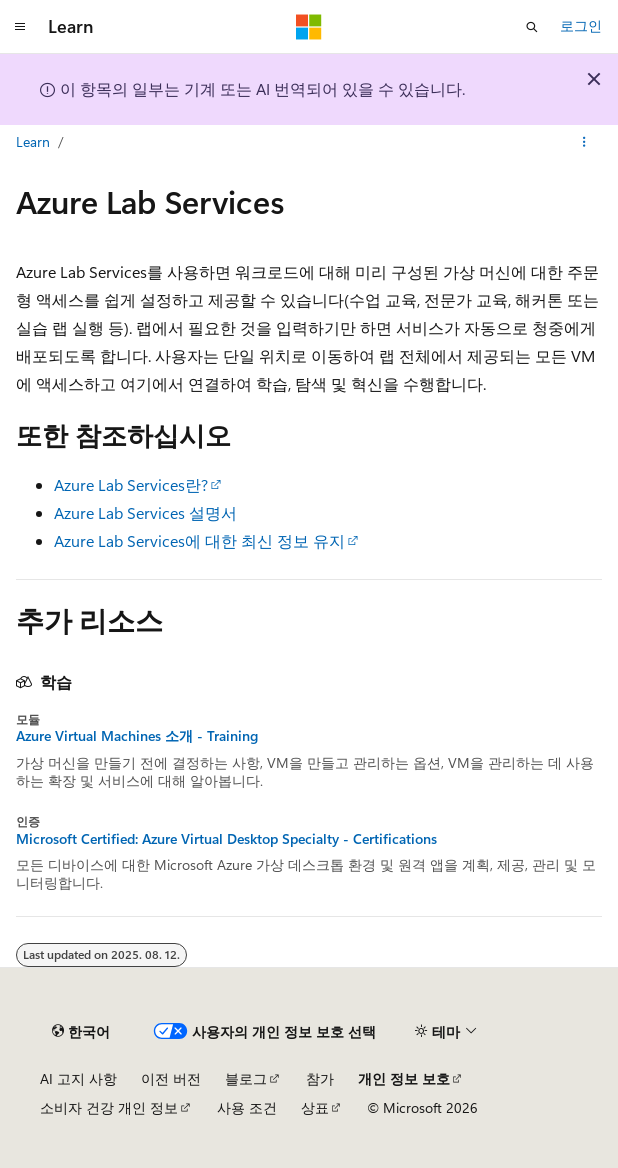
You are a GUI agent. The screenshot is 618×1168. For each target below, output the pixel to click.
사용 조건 (247, 1107)
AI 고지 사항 (78, 1078)
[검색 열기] (532, 27)
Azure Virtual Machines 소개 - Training (137, 736)
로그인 (581, 25)
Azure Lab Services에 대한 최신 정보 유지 (199, 540)
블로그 (246, 1078)
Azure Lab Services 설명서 (145, 512)
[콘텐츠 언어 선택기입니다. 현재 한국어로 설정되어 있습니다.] (81, 1032)
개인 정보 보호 (404, 1078)
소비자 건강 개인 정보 (109, 1107)
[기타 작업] (584, 143)
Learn (33, 141)
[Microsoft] (309, 27)
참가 (320, 1078)
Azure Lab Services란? (131, 484)
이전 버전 (171, 1078)
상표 (315, 1107)
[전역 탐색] (20, 27)
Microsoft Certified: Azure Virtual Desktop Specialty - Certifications (226, 839)
